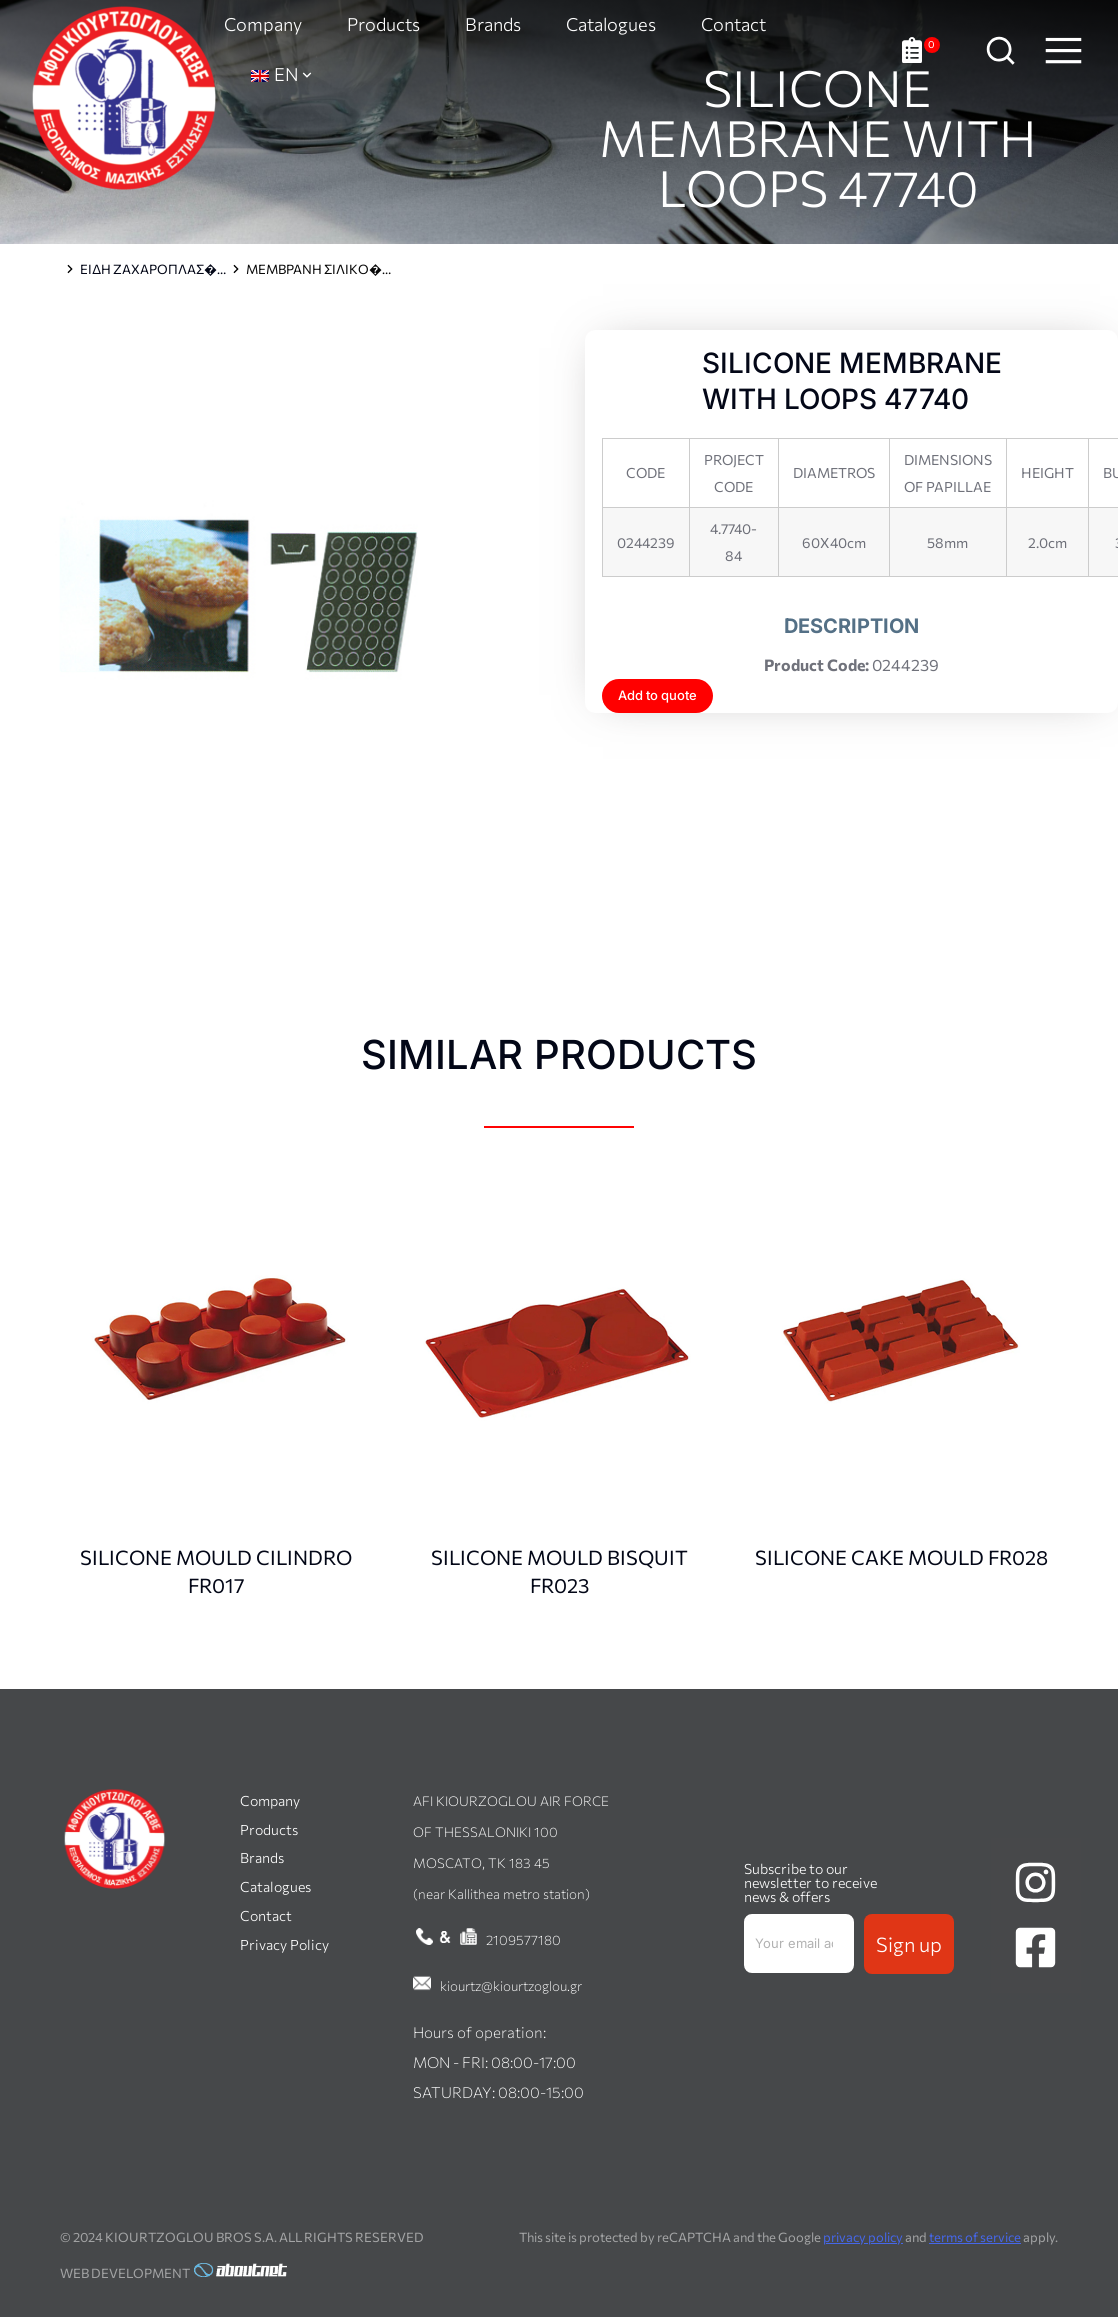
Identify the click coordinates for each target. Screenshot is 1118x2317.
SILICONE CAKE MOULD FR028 (901, 1557)
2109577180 (523, 1939)
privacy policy (863, 2237)
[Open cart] (921, 50)
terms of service (975, 2237)
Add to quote (657, 695)
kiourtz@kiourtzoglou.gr (511, 1985)
